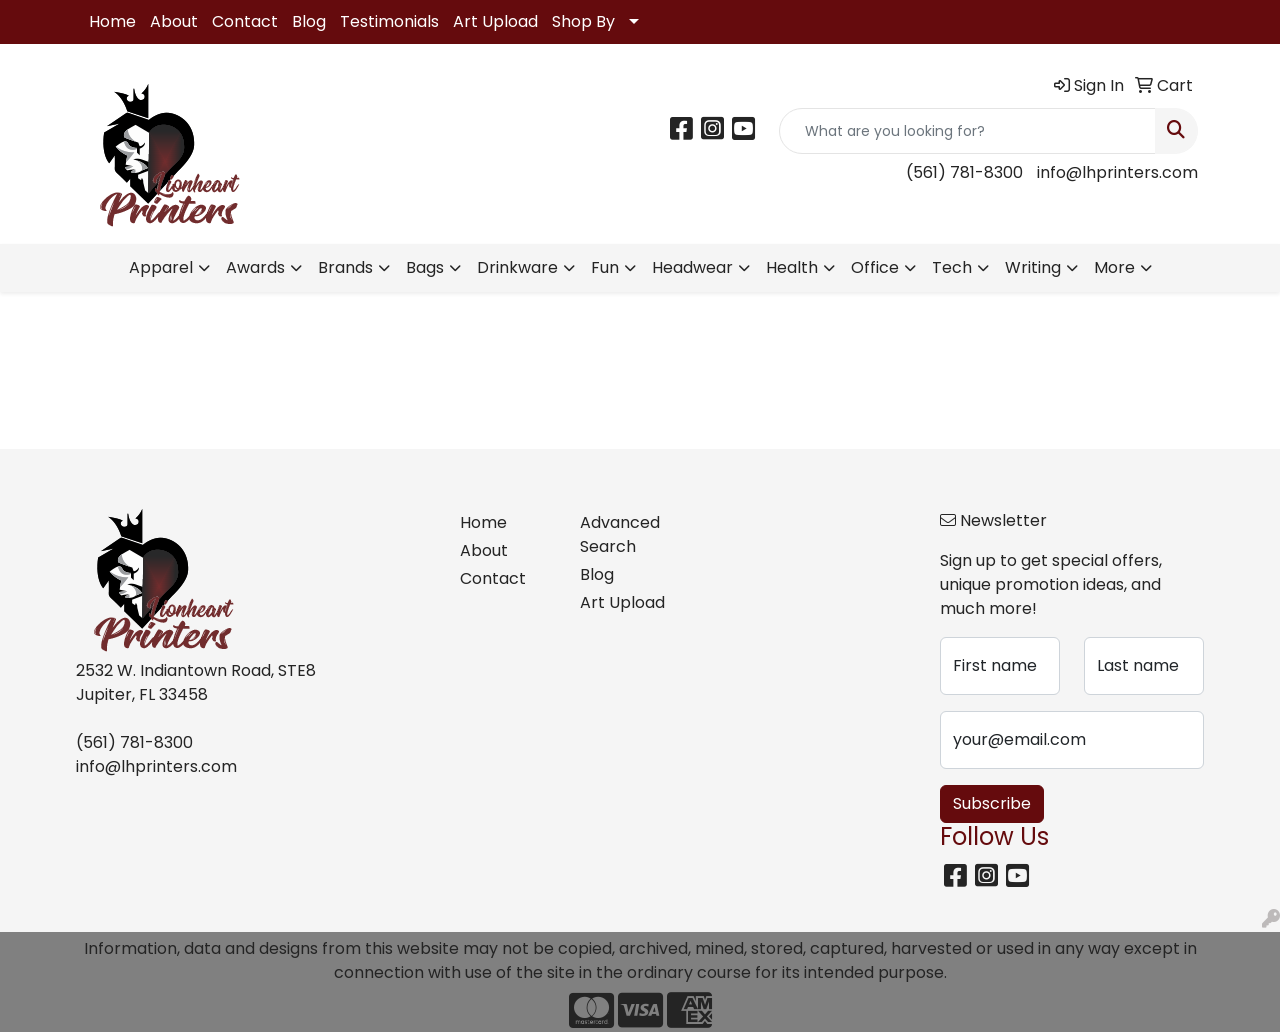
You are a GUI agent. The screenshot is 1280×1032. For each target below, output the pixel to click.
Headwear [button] (692, 267)
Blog (309, 21)
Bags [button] (425, 267)
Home (112, 21)
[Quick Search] (967, 131)
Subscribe (992, 803)
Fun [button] (605, 267)
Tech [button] (952, 267)
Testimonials (389, 21)
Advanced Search (620, 534)
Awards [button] (255, 267)
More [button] (1114, 267)
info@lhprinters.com (1117, 172)
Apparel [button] (161, 267)
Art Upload (495, 21)
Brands (345, 267)
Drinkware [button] (517, 267)
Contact (245, 21)
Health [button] (792, 267)
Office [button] (875, 267)
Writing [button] (1033, 267)
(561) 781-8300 (964, 172)
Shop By (583, 21)
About (174, 21)
